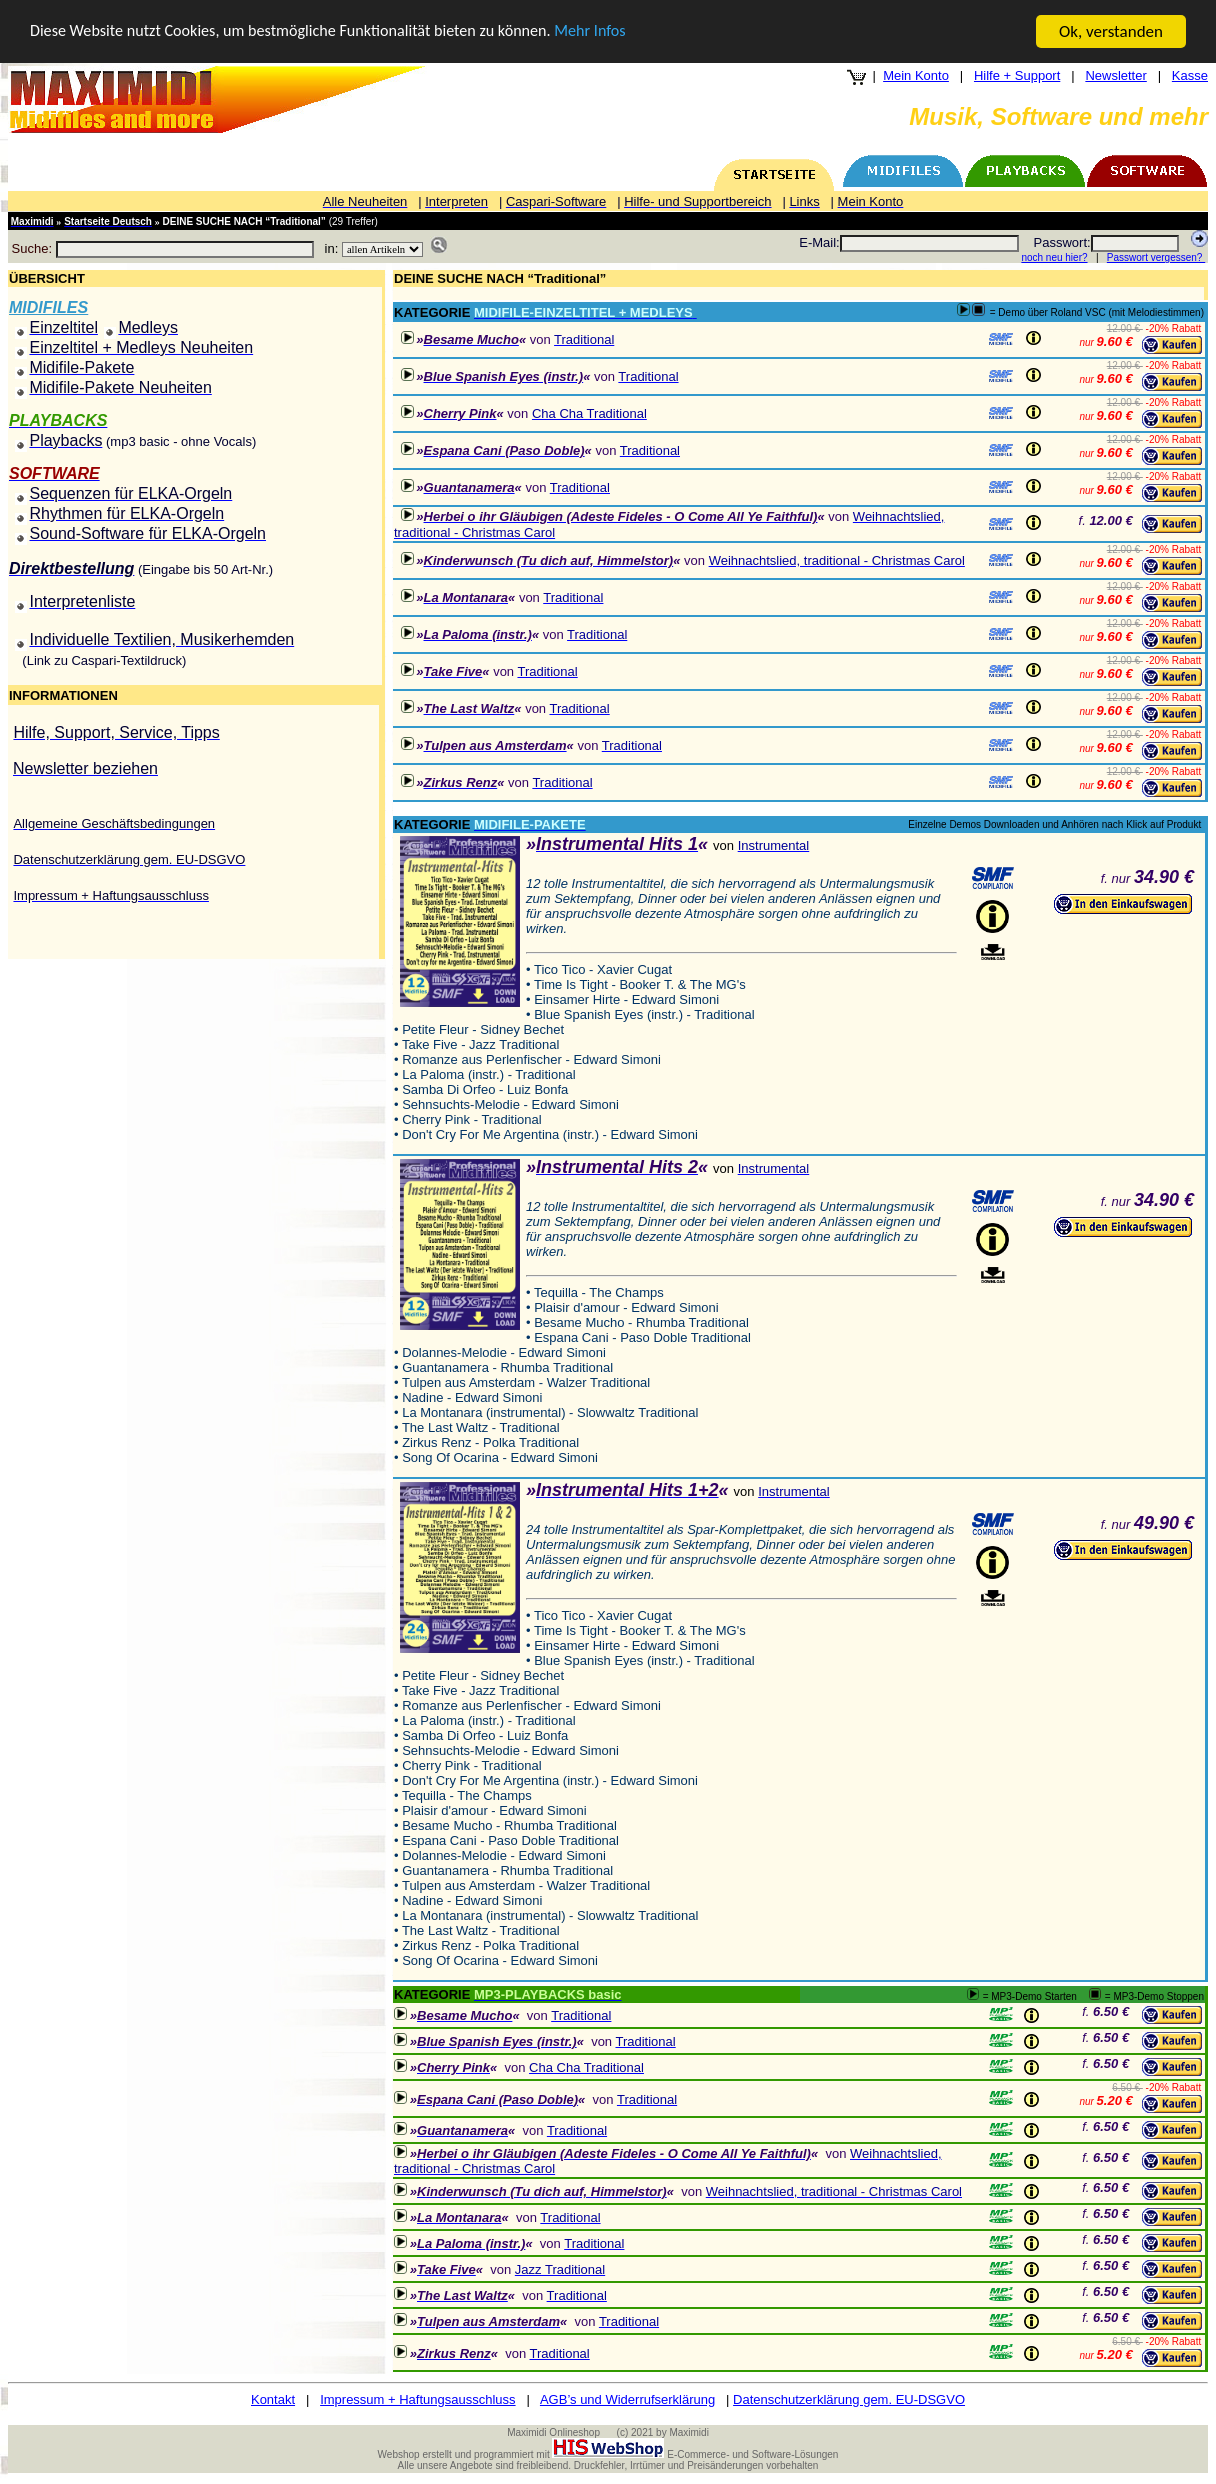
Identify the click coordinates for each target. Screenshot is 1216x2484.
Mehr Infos (620, 32)
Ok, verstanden (1111, 31)
